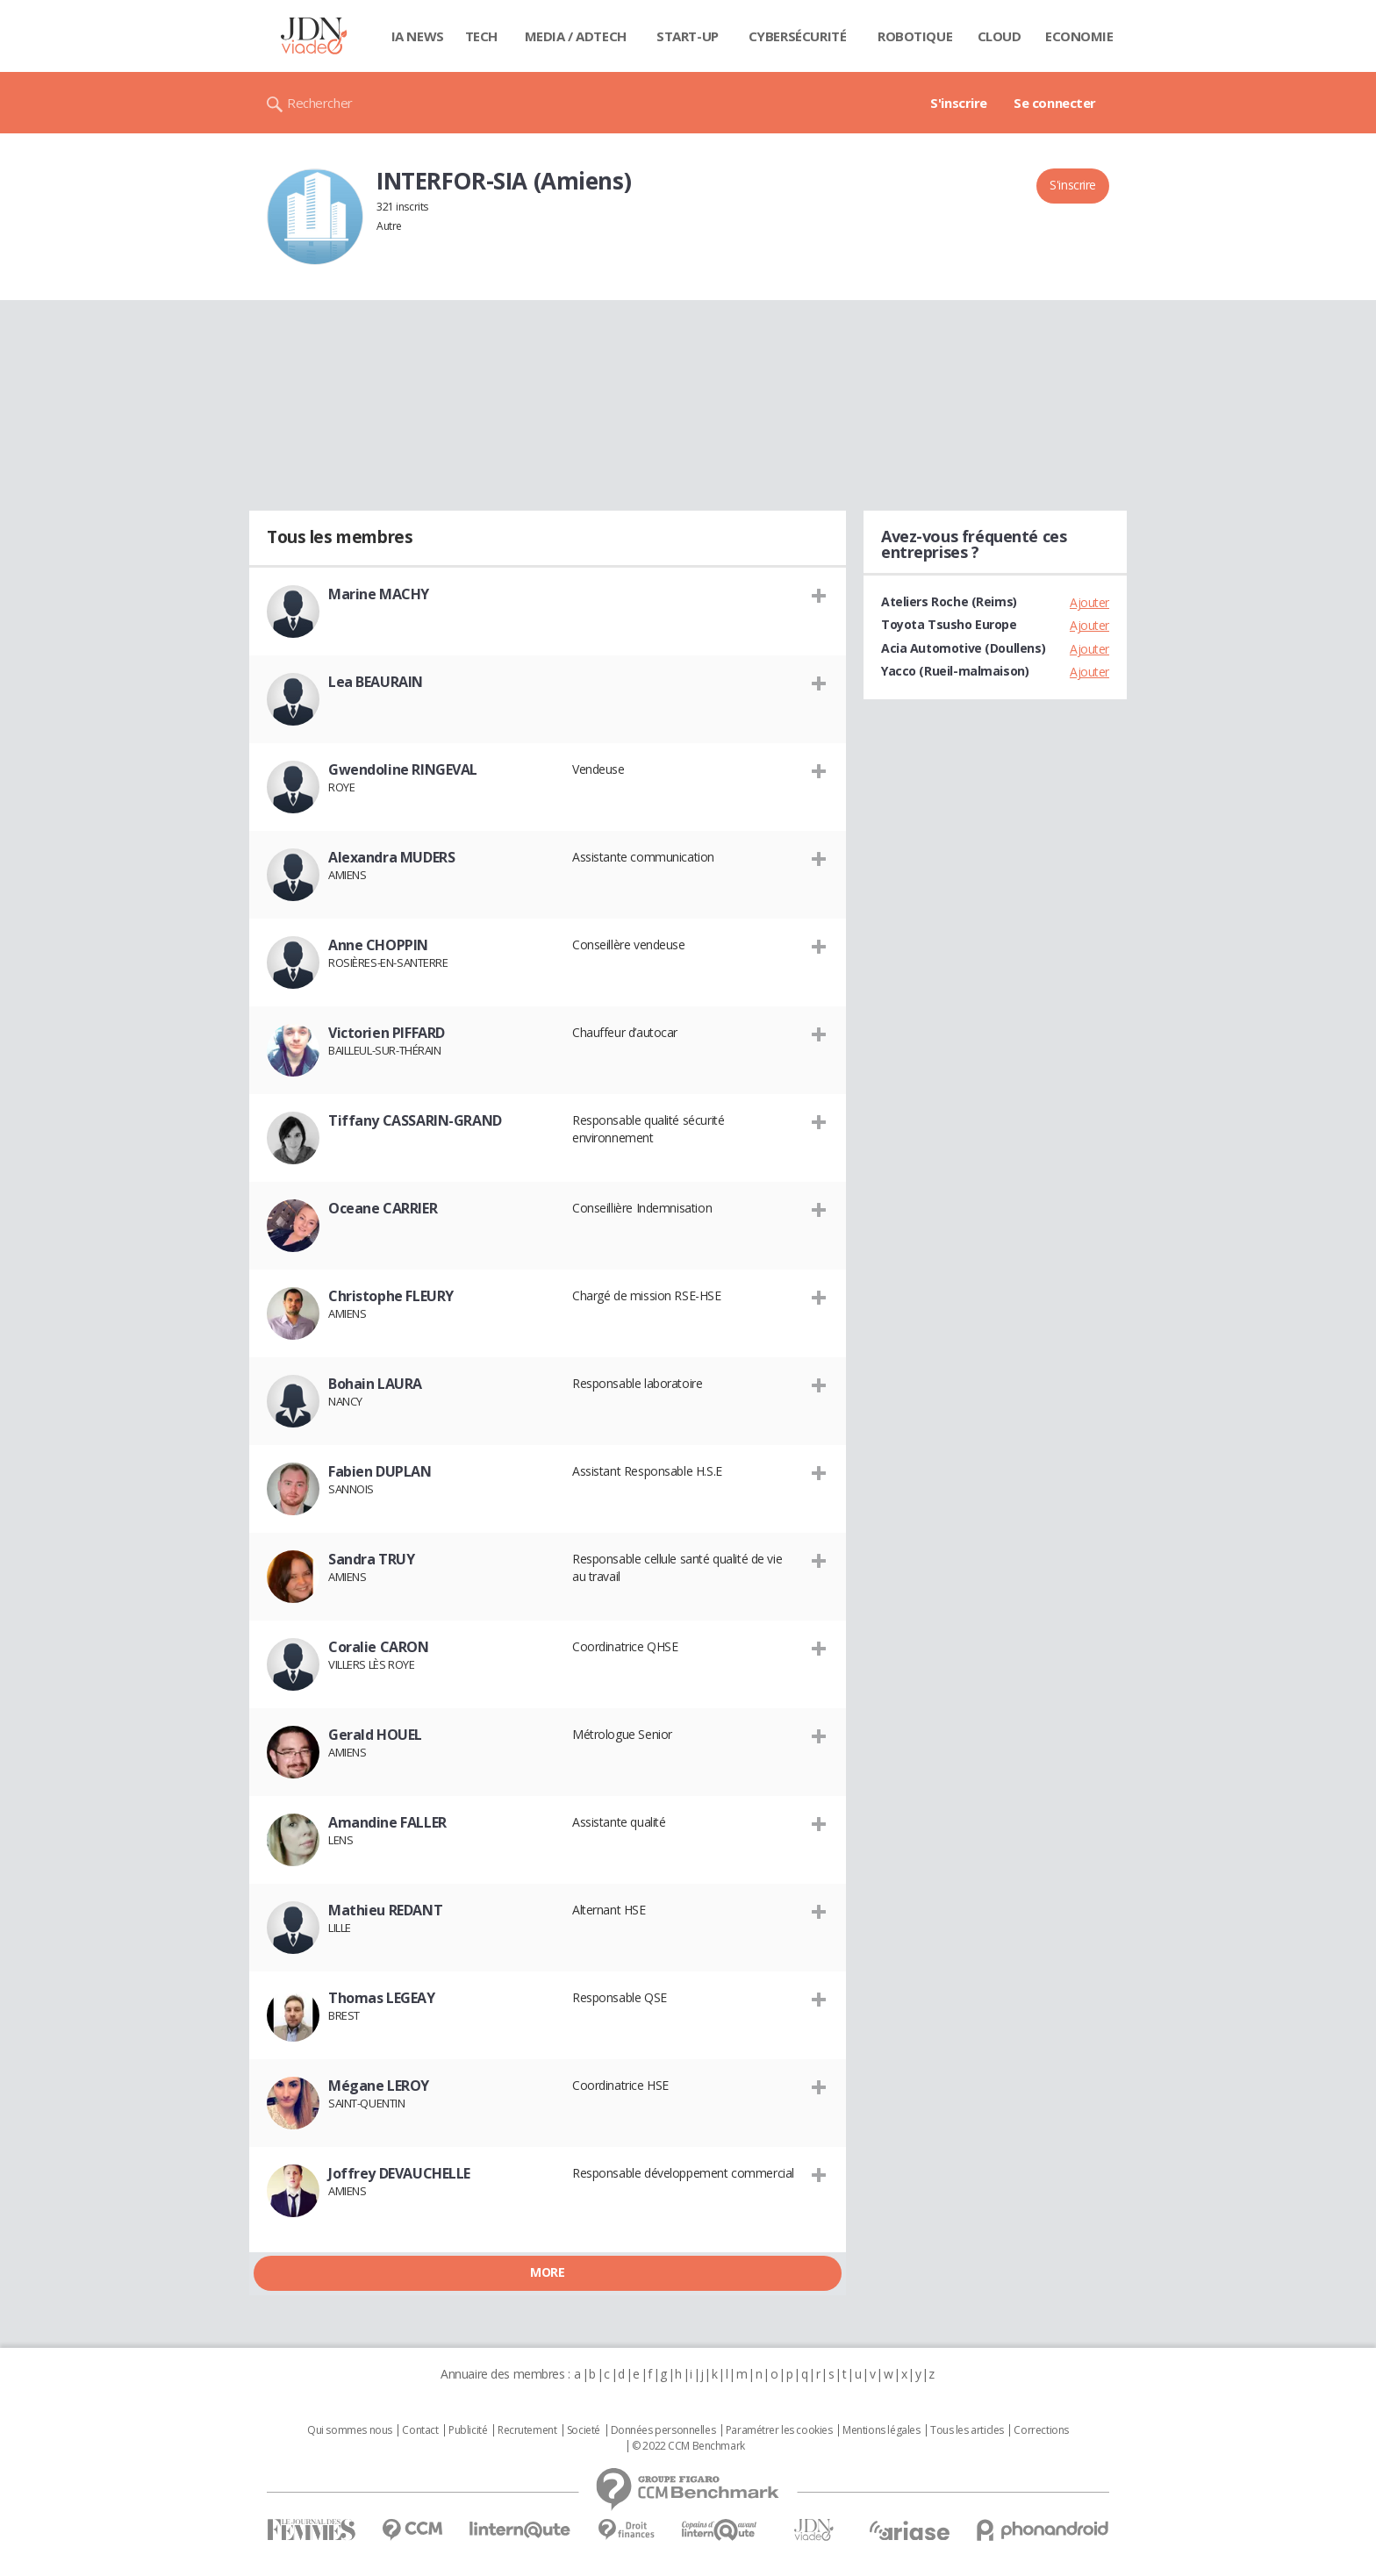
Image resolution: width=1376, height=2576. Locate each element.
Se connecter (1055, 102)
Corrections (1041, 2430)
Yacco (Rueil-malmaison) (954, 670)
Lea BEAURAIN (375, 681)
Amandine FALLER (387, 1822)
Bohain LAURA (375, 1383)
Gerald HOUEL (375, 1734)
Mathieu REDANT (385, 1910)
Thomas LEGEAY (381, 1997)
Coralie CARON (378, 1647)
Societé (583, 2430)
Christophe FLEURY (391, 1296)
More (547, 2272)
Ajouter (1089, 602)
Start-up (687, 36)
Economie (1079, 36)
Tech (481, 36)
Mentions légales (881, 2430)
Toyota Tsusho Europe (949, 624)
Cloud (999, 36)
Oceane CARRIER (382, 1208)
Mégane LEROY (378, 2085)
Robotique (915, 36)
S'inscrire (958, 102)
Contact (420, 2430)
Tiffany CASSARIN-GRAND (415, 1120)
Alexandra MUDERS (391, 857)
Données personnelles (663, 2430)
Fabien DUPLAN (380, 1471)
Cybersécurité (798, 36)
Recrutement (527, 2430)
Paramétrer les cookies (779, 2430)
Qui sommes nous (349, 2430)
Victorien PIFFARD (386, 1032)
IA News (417, 36)
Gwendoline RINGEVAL (402, 769)
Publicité (467, 2430)
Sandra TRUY (371, 1559)
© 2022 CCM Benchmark (688, 2446)
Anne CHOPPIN (378, 945)
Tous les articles (967, 2430)
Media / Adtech (576, 36)
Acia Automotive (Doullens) (963, 648)
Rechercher (320, 102)
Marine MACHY (378, 594)
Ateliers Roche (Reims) (949, 601)
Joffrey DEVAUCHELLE (399, 2173)
